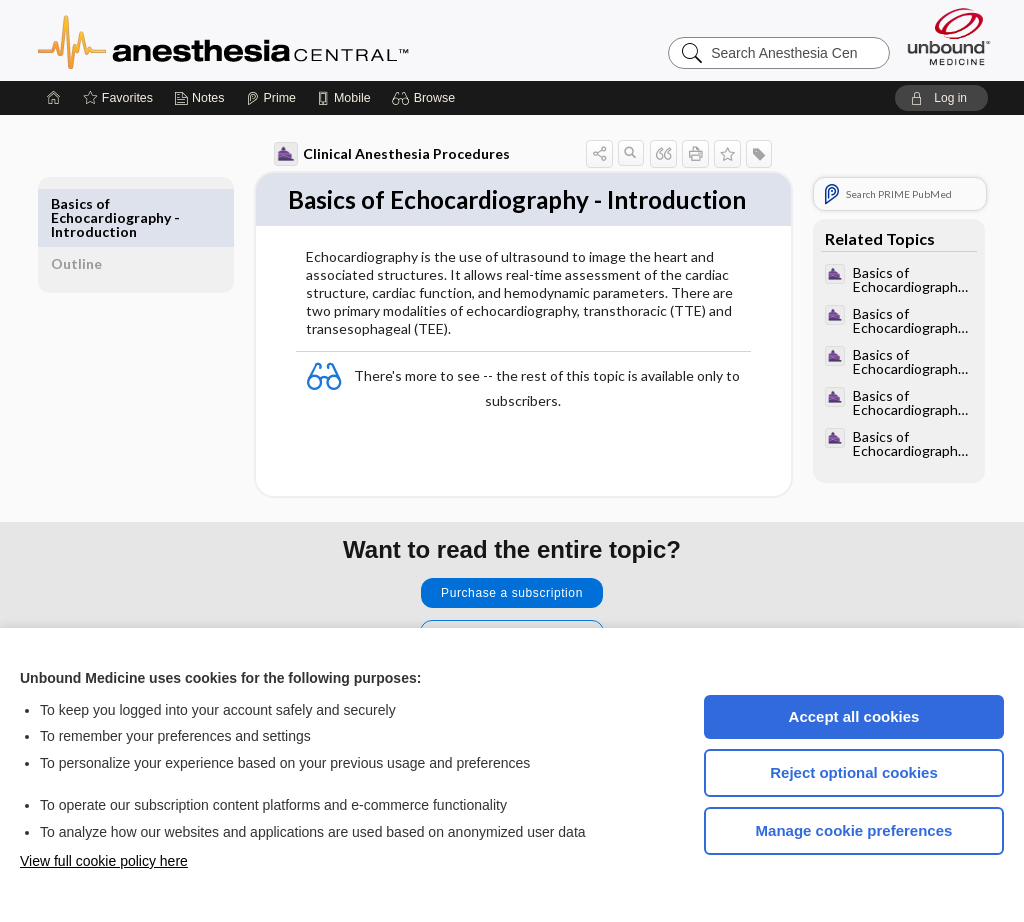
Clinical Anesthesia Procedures (369, 154)
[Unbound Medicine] (949, 36)
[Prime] (271, 98)
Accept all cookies (854, 716)
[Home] (54, 98)
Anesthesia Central (286, 40)
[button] (426, 98)
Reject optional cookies (854, 772)
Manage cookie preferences (854, 830)
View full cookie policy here (104, 861)
